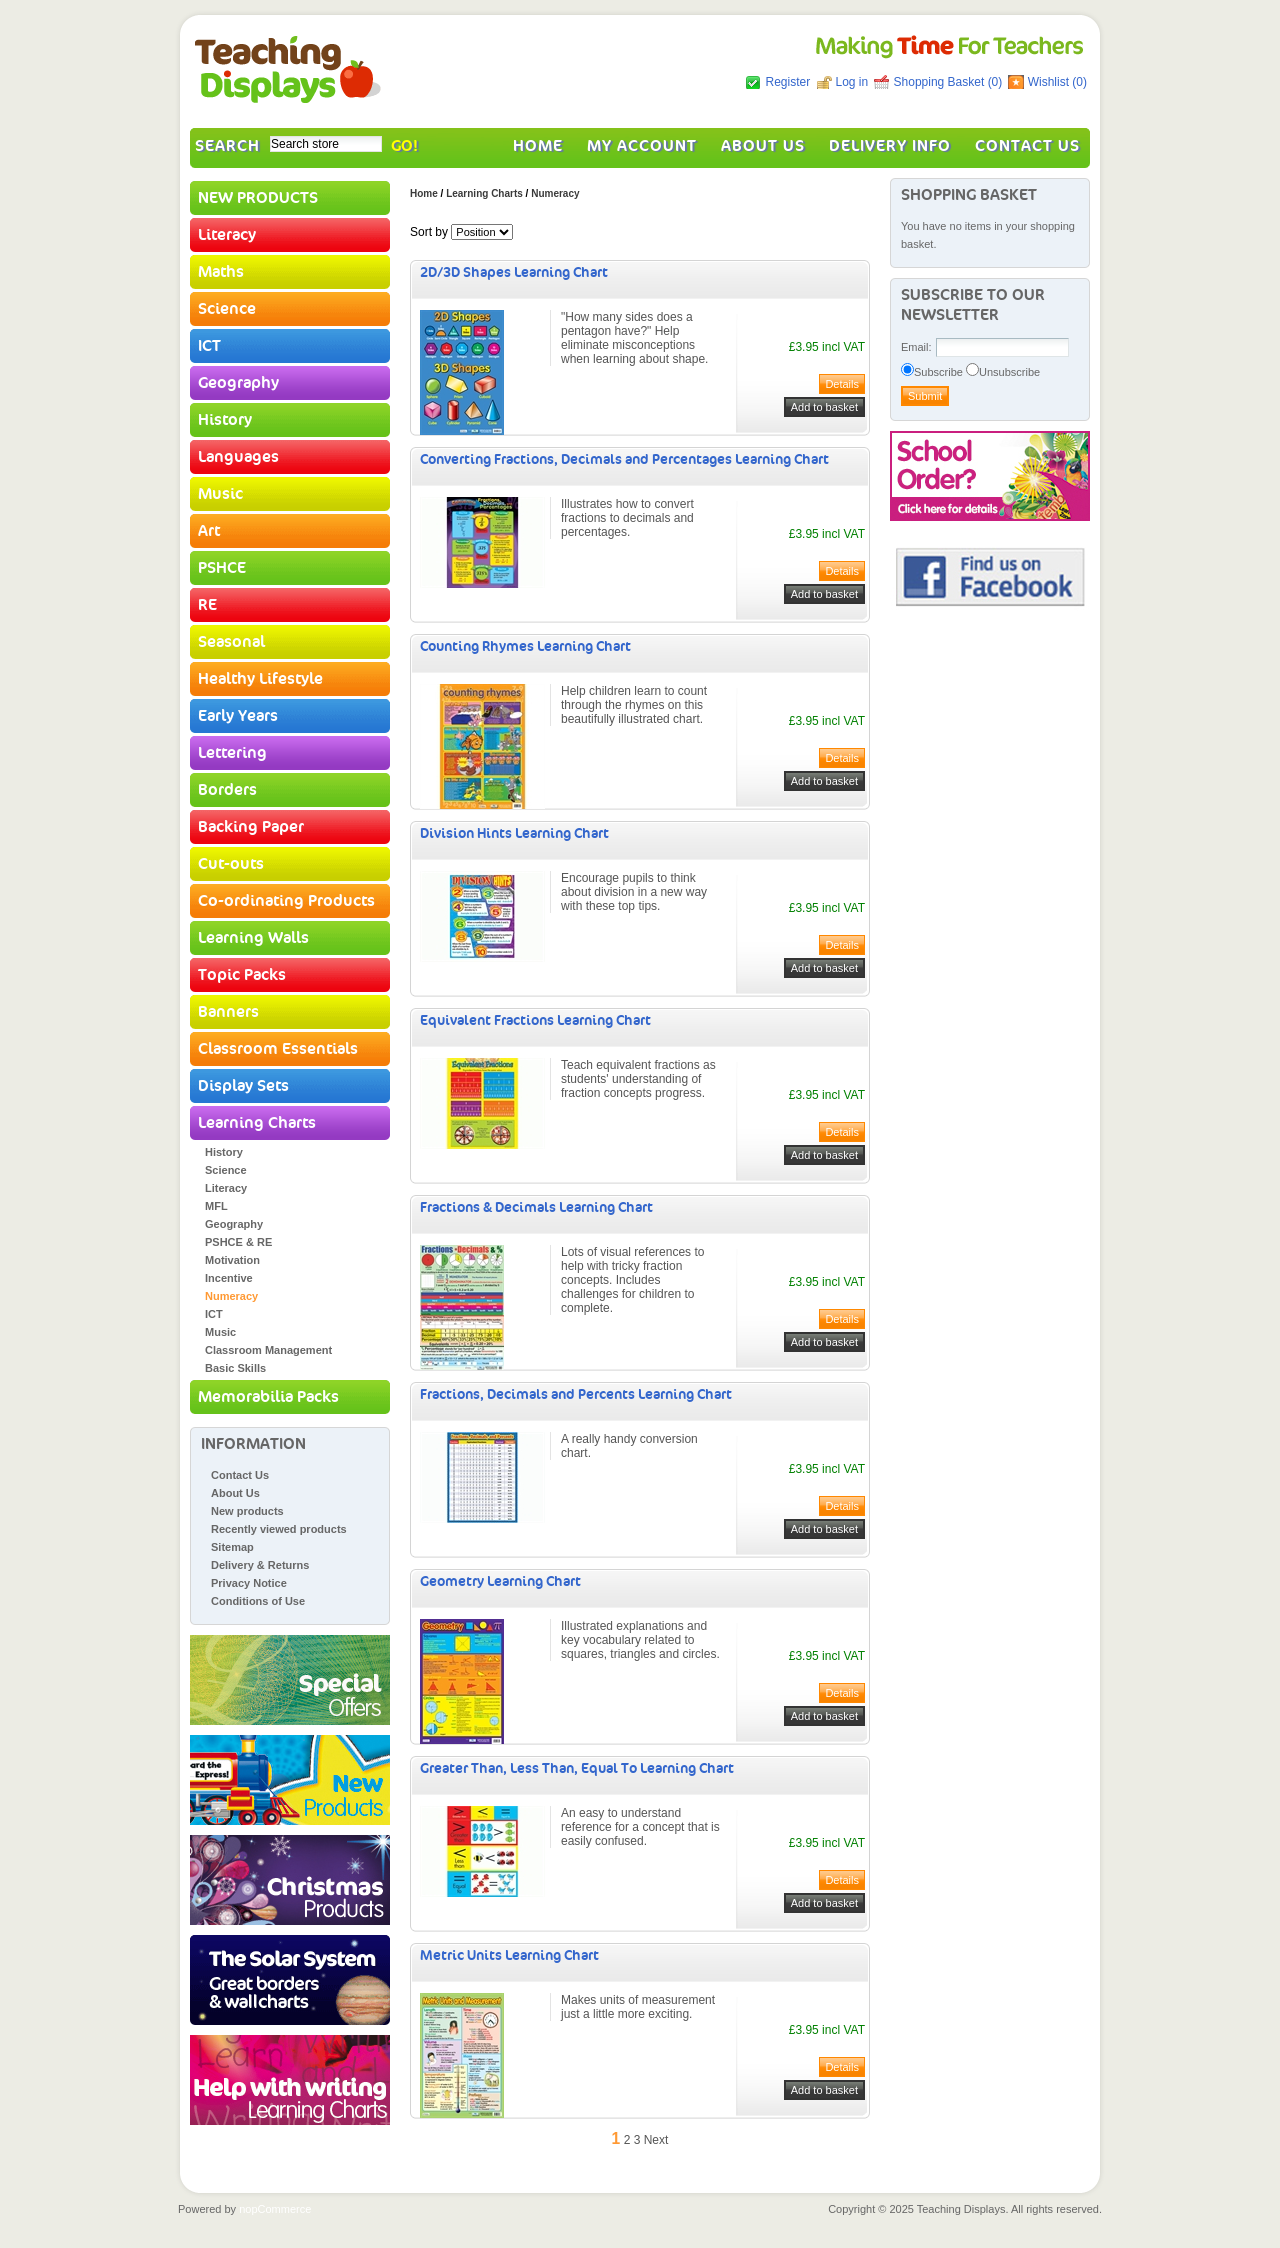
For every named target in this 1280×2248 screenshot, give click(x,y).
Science (227, 309)
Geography (238, 383)
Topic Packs (242, 975)
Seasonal (231, 642)
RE (207, 605)
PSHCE (222, 568)
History (225, 420)
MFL (216, 1206)
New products (247, 1511)
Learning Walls (253, 938)
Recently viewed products (279, 1529)
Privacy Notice (249, 1583)
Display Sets (243, 1086)
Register (787, 82)
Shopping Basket (941, 82)
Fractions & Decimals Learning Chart (536, 1207)
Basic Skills (235, 1368)
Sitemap (232, 1547)
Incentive (229, 1278)
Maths (221, 272)
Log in (852, 82)
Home (538, 146)
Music (220, 494)
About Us (763, 146)
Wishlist (1048, 82)
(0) (995, 82)
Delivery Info (890, 146)
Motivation (232, 1260)
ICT (209, 346)
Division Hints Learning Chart (514, 833)
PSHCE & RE (238, 1242)
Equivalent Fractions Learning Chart (535, 1020)
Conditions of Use (258, 1601)
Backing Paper (251, 827)
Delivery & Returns (260, 1565)
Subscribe (938, 372)
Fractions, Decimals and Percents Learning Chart (576, 1394)
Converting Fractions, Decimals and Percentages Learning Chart (624, 459)
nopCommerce (275, 2209)
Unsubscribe (1009, 372)
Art (209, 531)
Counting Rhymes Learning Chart (525, 646)
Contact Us (1027, 146)
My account (642, 146)
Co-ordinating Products (286, 901)
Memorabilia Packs (268, 1397)
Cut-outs (231, 864)
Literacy (227, 235)
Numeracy (231, 1296)
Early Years (238, 716)
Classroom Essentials (278, 1049)
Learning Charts (257, 1123)
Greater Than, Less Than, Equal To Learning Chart (577, 1768)
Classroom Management (268, 1350)
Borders (227, 790)
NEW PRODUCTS (258, 198)
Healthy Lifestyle (260, 679)
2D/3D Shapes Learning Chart (514, 272)
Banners (228, 1012)
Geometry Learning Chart (500, 1581)
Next (656, 2140)
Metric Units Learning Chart (509, 1955)
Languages (238, 457)
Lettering (232, 753)
